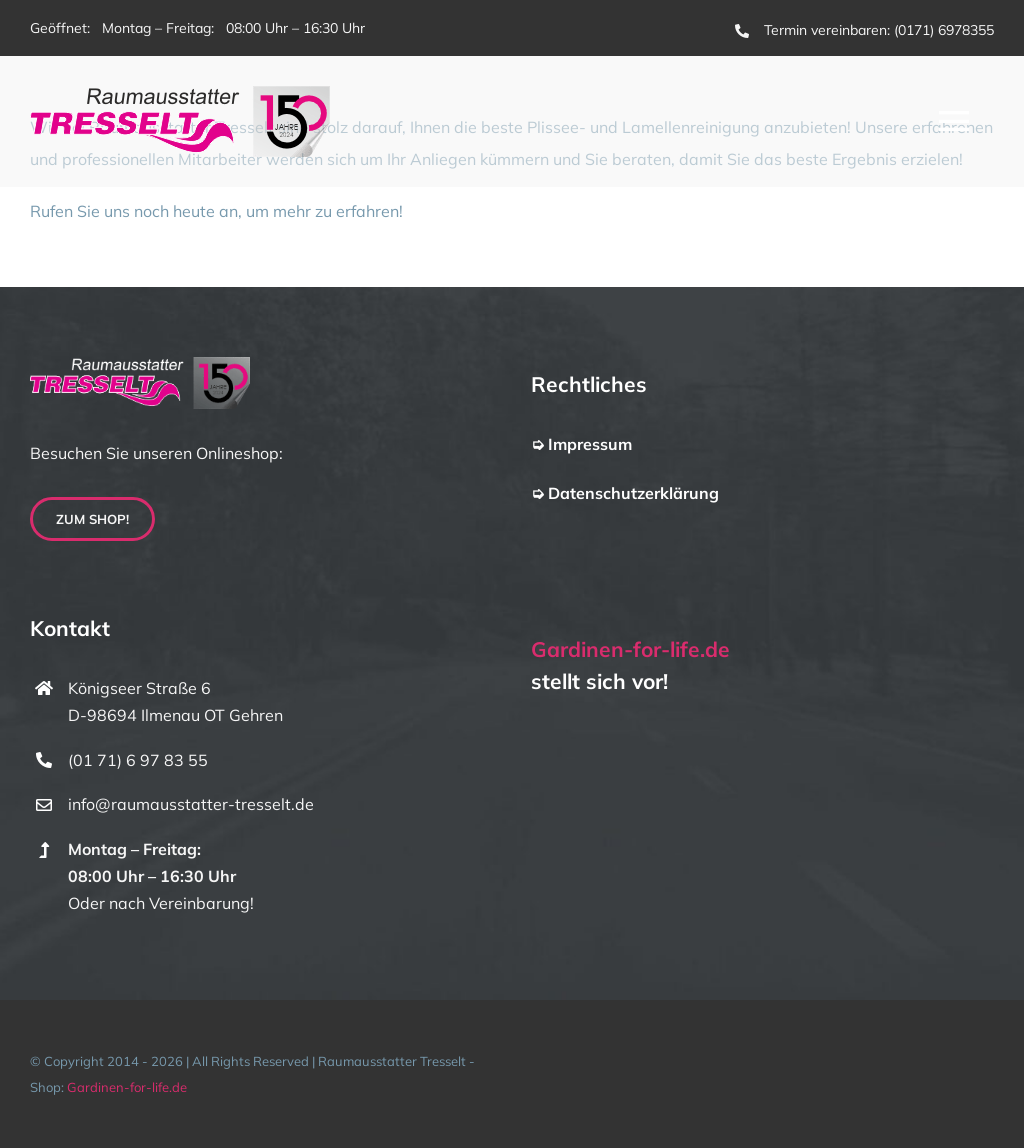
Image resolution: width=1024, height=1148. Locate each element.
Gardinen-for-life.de (630, 649)
